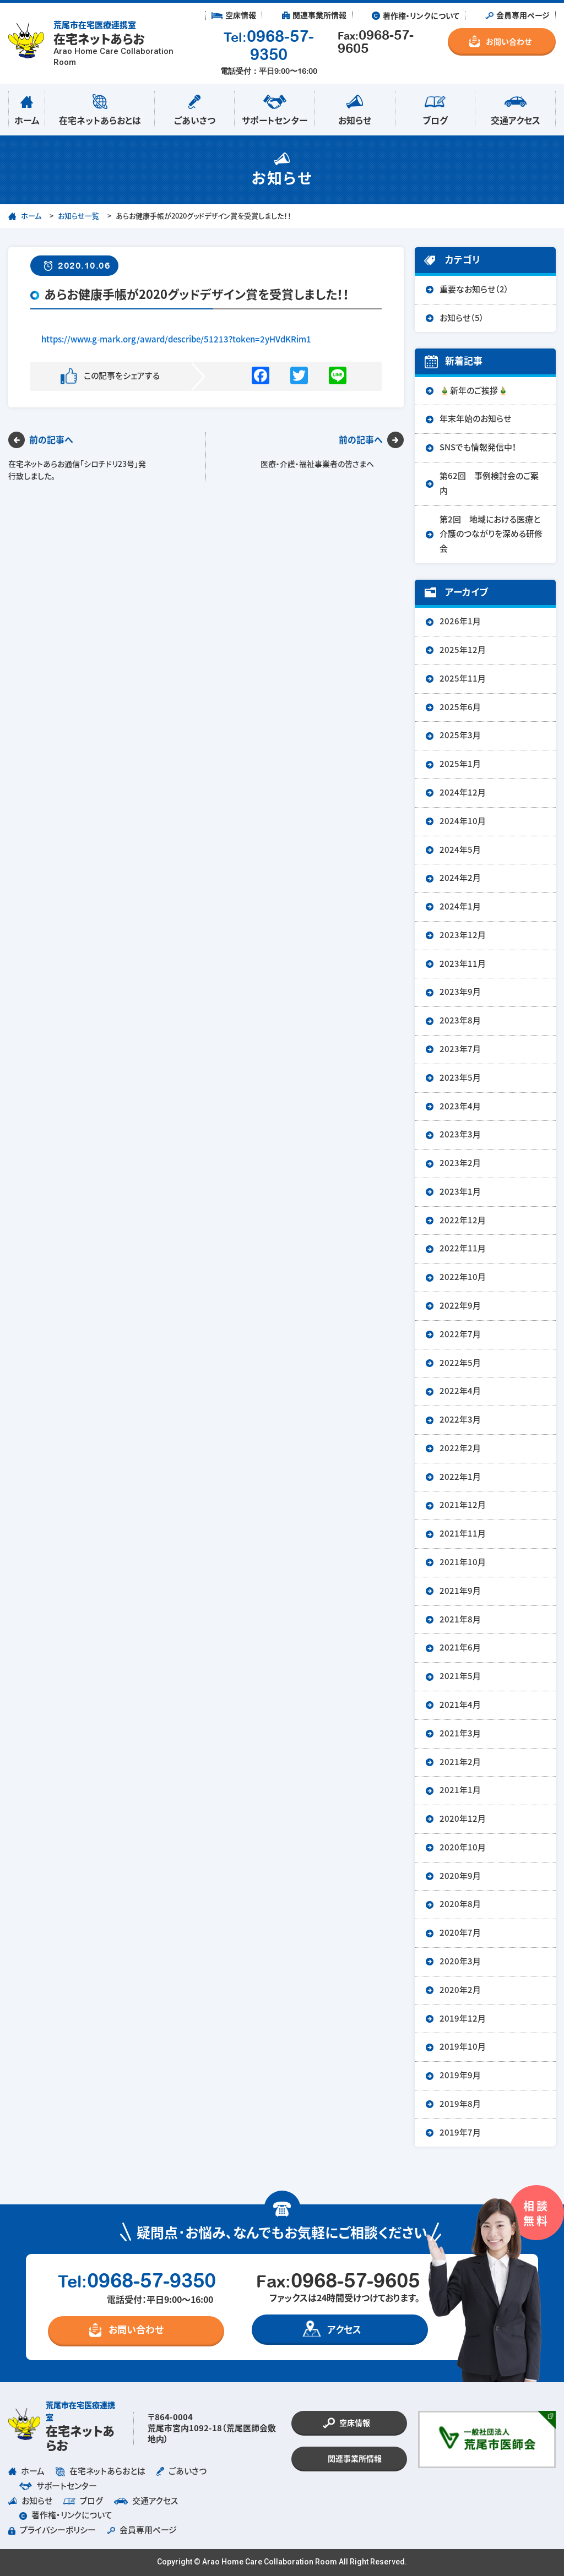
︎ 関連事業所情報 (314, 15)
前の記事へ (51, 439)
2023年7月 (460, 1049)
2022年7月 (460, 1334)
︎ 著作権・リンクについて (415, 15)
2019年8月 (460, 2104)
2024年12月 (463, 792)
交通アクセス (515, 108)
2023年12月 (463, 935)
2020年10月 (463, 1847)
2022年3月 (460, 1419)
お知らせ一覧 (78, 216)
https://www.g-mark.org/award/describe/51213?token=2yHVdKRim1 (176, 339)
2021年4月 (460, 1705)
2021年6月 (460, 1647)
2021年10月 (463, 1562)
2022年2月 (460, 1448)
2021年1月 (460, 1790)
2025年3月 (460, 735)
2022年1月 (460, 1477)
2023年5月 (460, 1078)
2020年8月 (460, 1904)
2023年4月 (460, 1106)
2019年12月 (463, 2018)
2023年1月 (460, 1192)
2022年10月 (463, 1277)
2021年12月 (463, 1505)
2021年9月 (460, 1591)
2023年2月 (460, 1163)
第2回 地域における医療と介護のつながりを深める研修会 (491, 534)
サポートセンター (274, 108)
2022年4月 (460, 1391)
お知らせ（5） (462, 318)
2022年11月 (463, 1248)
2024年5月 (460, 850)
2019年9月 (460, 2075)
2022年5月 (460, 1363)
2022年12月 (463, 1220)
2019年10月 (463, 2047)
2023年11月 (463, 964)
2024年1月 (460, 906)
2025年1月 (460, 764)
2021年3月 (460, 1733)
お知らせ (355, 108)
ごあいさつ (195, 108)
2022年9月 (460, 1305)
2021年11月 (463, 1533)
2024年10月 (463, 821)
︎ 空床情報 (234, 15)
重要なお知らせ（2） (474, 289)
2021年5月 (460, 1676)
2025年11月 (463, 678)
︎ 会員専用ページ (517, 15)
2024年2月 (460, 878)
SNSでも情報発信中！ (478, 447)
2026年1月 (460, 621)
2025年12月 (463, 650)
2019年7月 (460, 2132)
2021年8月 (460, 1619)
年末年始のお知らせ (475, 419)
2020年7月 (460, 1933)
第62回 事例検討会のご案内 (489, 483)
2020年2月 (460, 1990)
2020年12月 (463, 1819)
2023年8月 (460, 1020)
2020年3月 (460, 1961)
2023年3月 (460, 1134)
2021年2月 (460, 1762)
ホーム (27, 108)
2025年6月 (460, 707)
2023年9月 (460, 992)
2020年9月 (460, 1876)
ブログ (435, 108)
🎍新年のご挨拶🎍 (474, 390)
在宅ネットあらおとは (99, 108)
